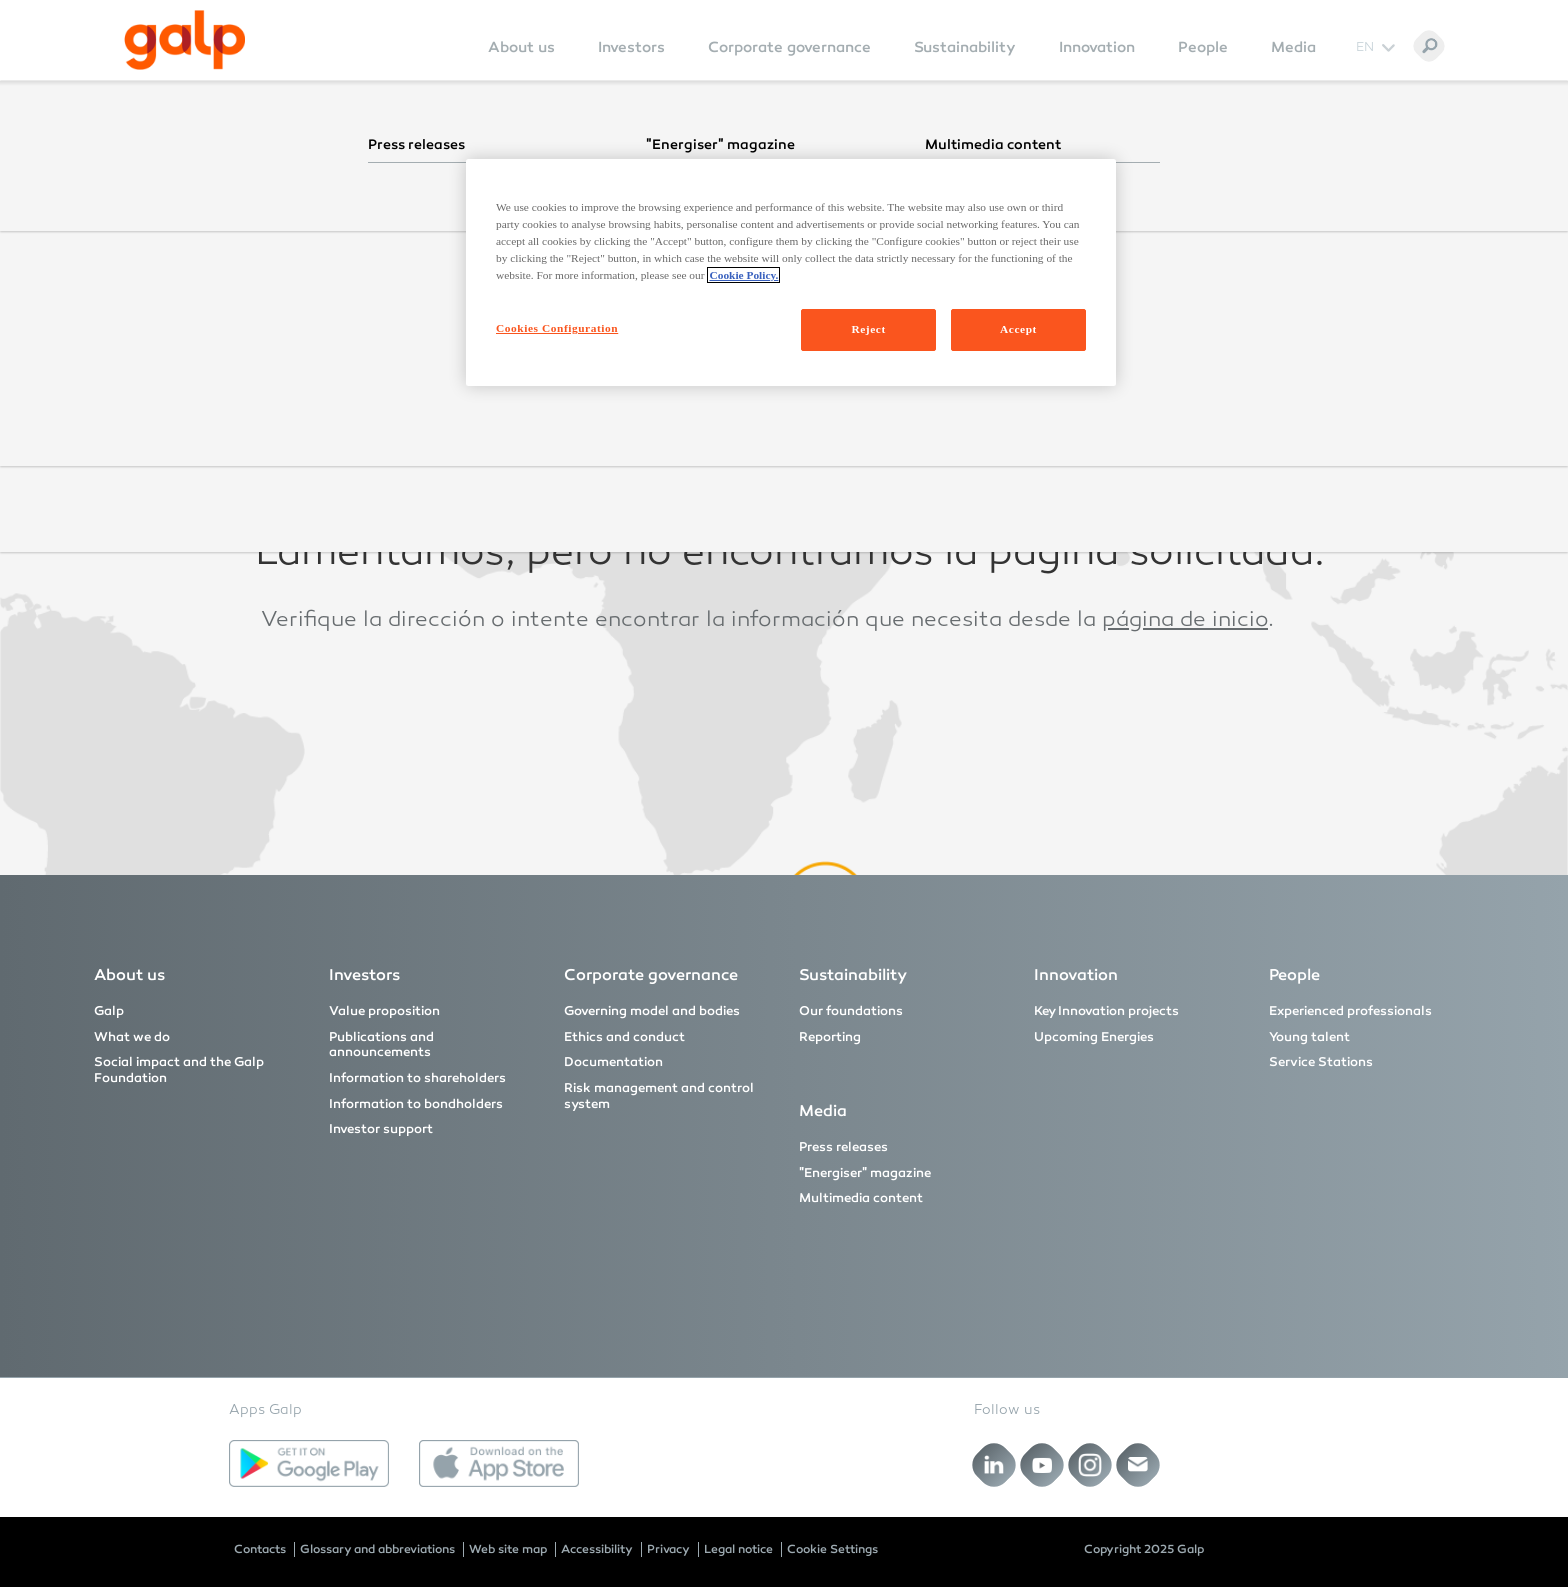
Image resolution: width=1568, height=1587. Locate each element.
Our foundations (851, 1011)
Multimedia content (861, 1198)
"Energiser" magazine (865, 1173)
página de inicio (1185, 621)
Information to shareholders (417, 1078)
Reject (868, 329)
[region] (791, 272)
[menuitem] (521, 60)
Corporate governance (789, 47)
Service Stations (1321, 1062)
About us (521, 47)
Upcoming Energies (1094, 1037)
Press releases (843, 1147)
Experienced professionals (1350, 1011)
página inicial (1161, 317)
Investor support (381, 1129)
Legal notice (738, 1549)
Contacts (260, 1549)
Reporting (830, 1037)
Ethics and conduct (624, 1037)
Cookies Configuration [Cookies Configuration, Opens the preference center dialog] (557, 328)
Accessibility (597, 1549)
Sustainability (965, 47)
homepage (1128, 469)
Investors (631, 47)
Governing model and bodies (652, 1011)
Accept (1018, 329)
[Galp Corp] (185, 40)
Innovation (1097, 47)
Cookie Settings (832, 1549)
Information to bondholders (416, 1104)
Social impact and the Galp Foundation (179, 1070)
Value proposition (384, 1011)
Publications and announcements (381, 1045)
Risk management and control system (659, 1096)
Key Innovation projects (1106, 1011)
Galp (109, 1011)
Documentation (613, 1062)
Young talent (1309, 1037)
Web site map (508, 1549)
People (1203, 47)
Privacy (668, 1549)
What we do (132, 1037)
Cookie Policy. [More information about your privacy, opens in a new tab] (743, 275)
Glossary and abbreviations (377, 1549)
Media (1293, 47)
